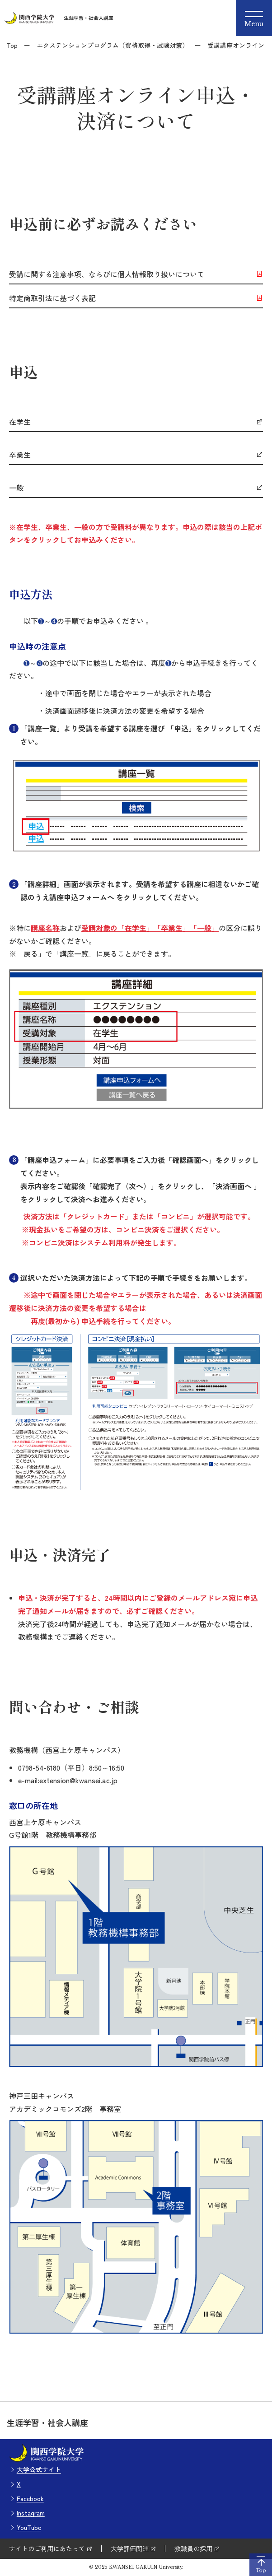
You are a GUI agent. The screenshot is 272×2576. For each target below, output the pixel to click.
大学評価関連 (130, 2548)
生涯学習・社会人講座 (88, 17)
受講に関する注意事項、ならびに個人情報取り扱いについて (106, 274)
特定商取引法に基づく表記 (52, 298)
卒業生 (20, 455)
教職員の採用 (193, 2548)
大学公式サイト (39, 2469)
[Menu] (254, 18)
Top (12, 45)
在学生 (20, 422)
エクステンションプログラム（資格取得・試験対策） (112, 45)
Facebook (30, 2498)
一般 (16, 488)
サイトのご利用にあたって (47, 2548)
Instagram (31, 2512)
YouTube (29, 2527)
